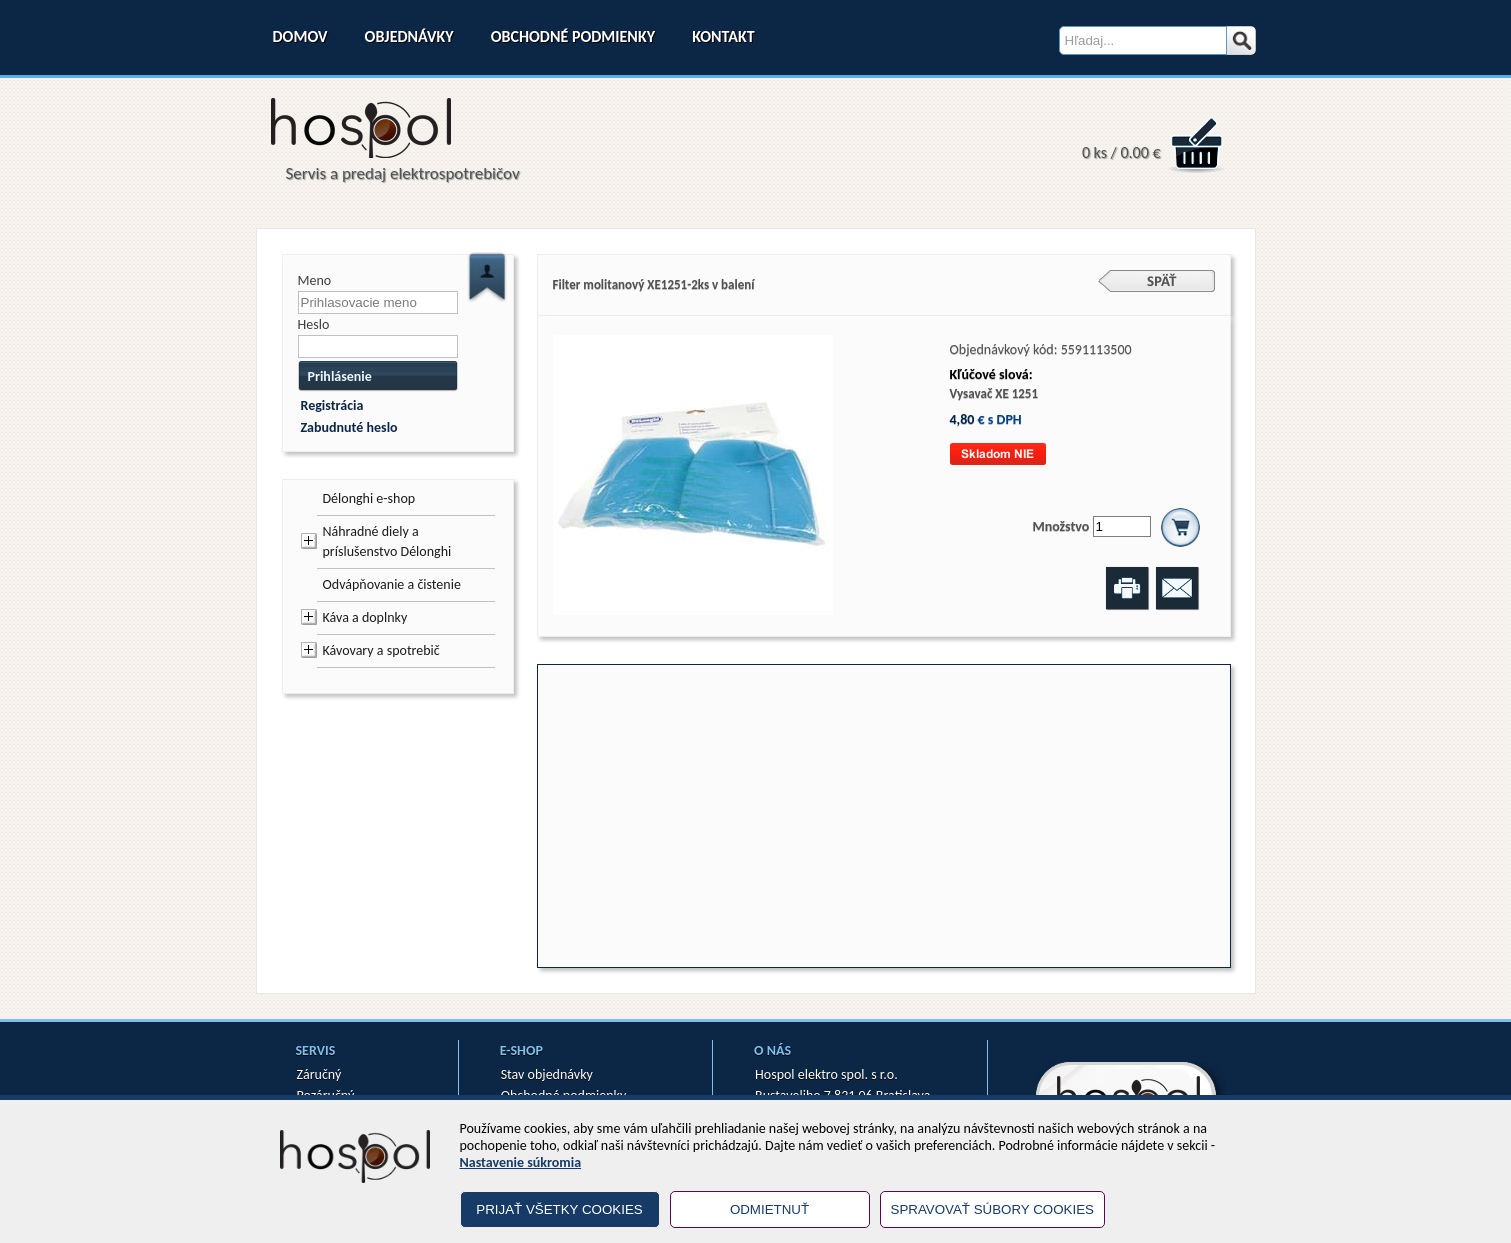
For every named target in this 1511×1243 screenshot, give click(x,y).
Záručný (319, 1074)
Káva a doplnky (365, 617)
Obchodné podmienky (573, 36)
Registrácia (332, 405)
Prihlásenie (340, 376)
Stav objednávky (547, 1074)
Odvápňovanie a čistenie (392, 584)
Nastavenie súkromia (521, 1162)
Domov (300, 36)
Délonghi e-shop (369, 498)
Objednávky (409, 36)
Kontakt (723, 36)
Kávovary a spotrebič (381, 650)
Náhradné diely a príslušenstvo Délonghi (387, 541)
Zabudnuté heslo (349, 427)
